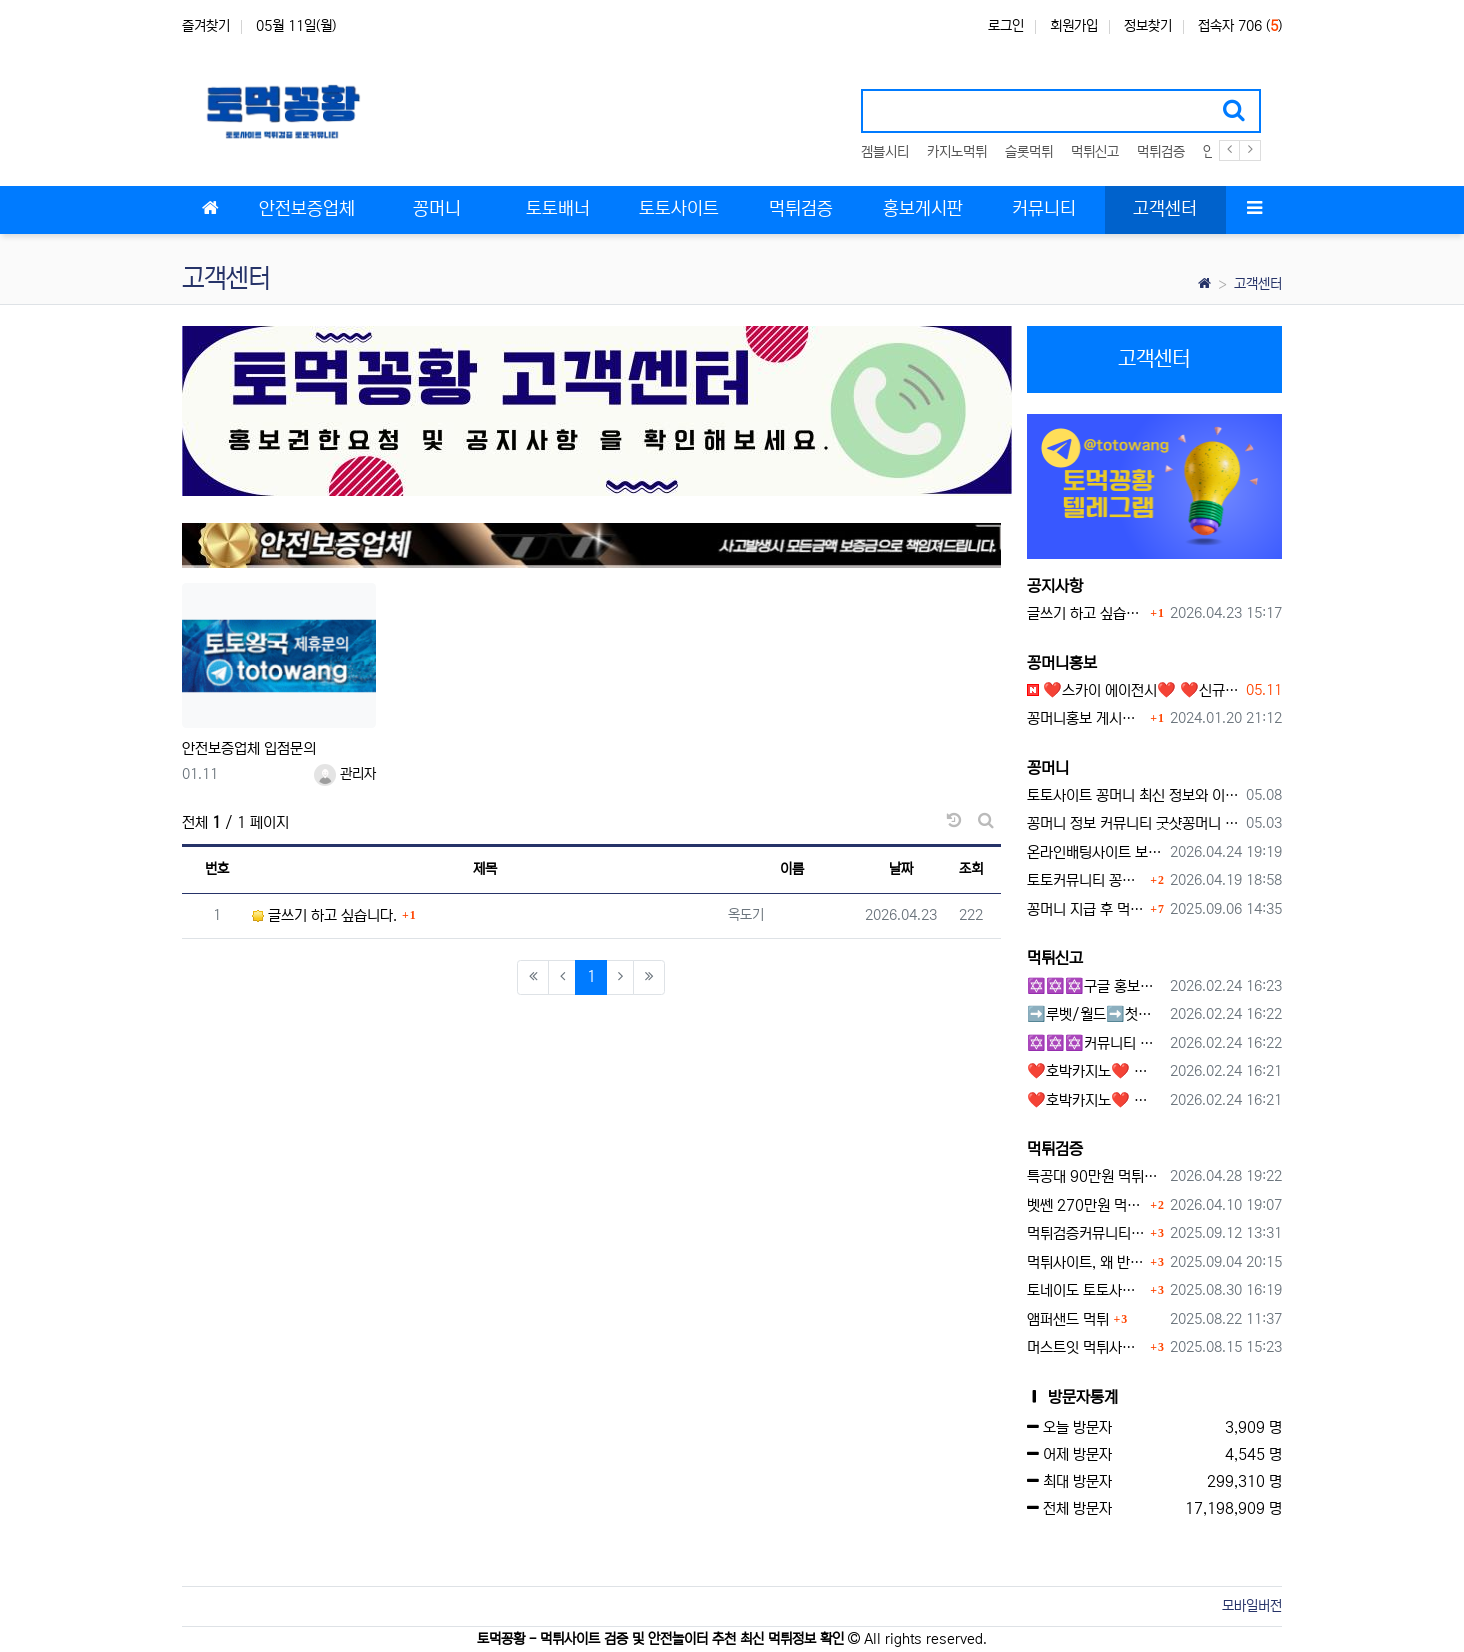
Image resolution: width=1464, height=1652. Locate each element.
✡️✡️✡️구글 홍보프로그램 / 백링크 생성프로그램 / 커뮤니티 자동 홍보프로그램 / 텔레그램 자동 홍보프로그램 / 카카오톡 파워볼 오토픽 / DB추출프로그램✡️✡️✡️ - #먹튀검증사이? (1095, 986)
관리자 (345, 774)
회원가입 (1074, 26)
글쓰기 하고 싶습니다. (324, 915)
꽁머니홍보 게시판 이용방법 (1086, 718)
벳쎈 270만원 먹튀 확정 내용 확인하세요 (1086, 1205)
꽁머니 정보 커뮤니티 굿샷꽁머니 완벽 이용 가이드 (1133, 823)
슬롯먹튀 (1029, 152)
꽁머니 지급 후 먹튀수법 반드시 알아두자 (1086, 909)
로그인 (1006, 26)
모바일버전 (1252, 1606)
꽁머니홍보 (1062, 663)
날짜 (901, 869)
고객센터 (1258, 284)
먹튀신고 (1095, 152)
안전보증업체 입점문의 (249, 748)
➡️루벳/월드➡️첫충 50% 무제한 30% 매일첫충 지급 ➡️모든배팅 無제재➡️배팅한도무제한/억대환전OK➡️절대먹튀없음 (1095, 1014)
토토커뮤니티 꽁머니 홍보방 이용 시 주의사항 (1086, 880)
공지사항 (1055, 586)
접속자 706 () (1240, 26)
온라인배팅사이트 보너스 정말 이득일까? (1095, 852)
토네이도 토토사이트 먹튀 (1086, 1290)
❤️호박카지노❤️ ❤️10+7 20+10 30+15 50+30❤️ (1095, 1071)
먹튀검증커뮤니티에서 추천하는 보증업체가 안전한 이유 (1086, 1233)
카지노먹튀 (957, 152)
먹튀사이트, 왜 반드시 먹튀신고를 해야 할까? (1086, 1262)
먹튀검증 (1161, 152)
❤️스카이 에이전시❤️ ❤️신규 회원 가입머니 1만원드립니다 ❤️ (1133, 690)
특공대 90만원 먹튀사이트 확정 (1095, 1176)
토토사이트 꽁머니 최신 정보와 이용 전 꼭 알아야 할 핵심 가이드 (1133, 795)
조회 (971, 869)
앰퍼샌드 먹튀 (1068, 1319)
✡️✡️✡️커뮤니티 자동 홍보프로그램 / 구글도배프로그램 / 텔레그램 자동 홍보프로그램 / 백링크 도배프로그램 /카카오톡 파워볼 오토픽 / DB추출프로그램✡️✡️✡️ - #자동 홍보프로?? (1095, 1043)
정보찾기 (1148, 26)
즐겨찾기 (206, 26)
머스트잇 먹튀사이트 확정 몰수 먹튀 (1086, 1347)
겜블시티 (885, 152)
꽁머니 (1048, 768)
